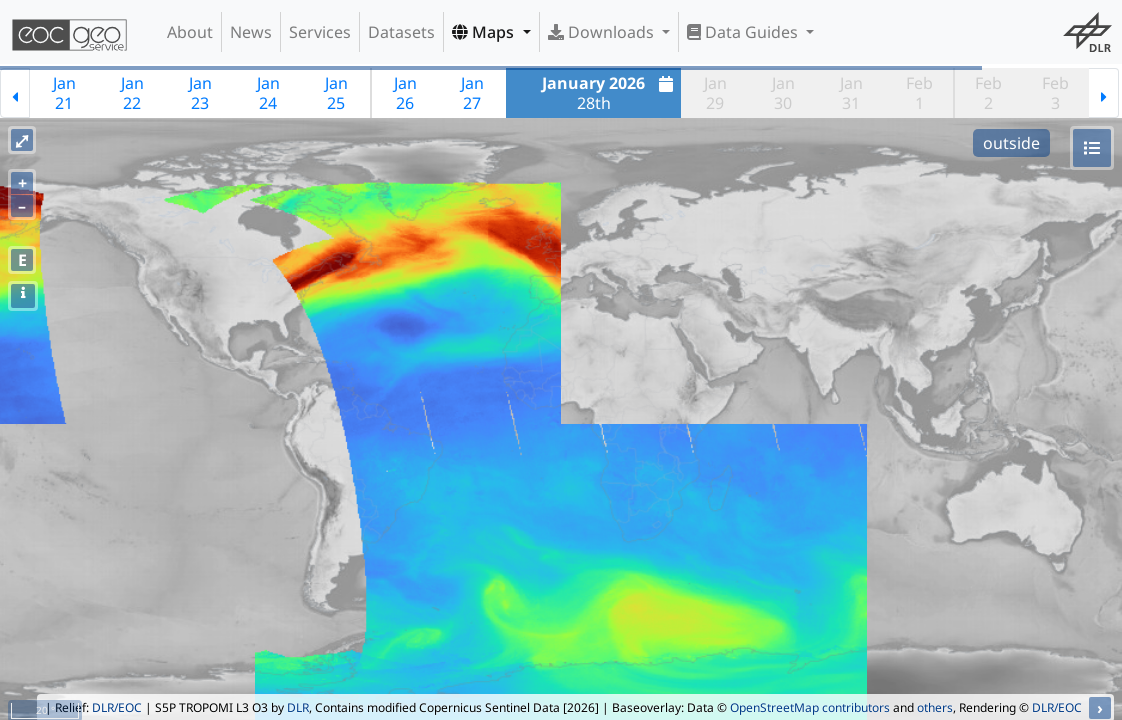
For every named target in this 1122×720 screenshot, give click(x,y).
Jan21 (64, 93)
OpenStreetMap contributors (810, 707)
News (251, 32)
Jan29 (715, 93)
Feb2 (988, 93)
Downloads (603, 32)
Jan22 (132, 93)
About (190, 32)
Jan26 (405, 93)
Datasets (401, 32)
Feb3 (1055, 93)
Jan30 (783, 93)
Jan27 (472, 93)
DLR (298, 707)
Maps (485, 32)
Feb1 (919, 93)
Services (320, 32)
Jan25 (336, 93)
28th (610, 93)
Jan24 (268, 93)
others (935, 707)
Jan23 (200, 93)
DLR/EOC (117, 707)
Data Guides (744, 32)
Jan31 (851, 93)
